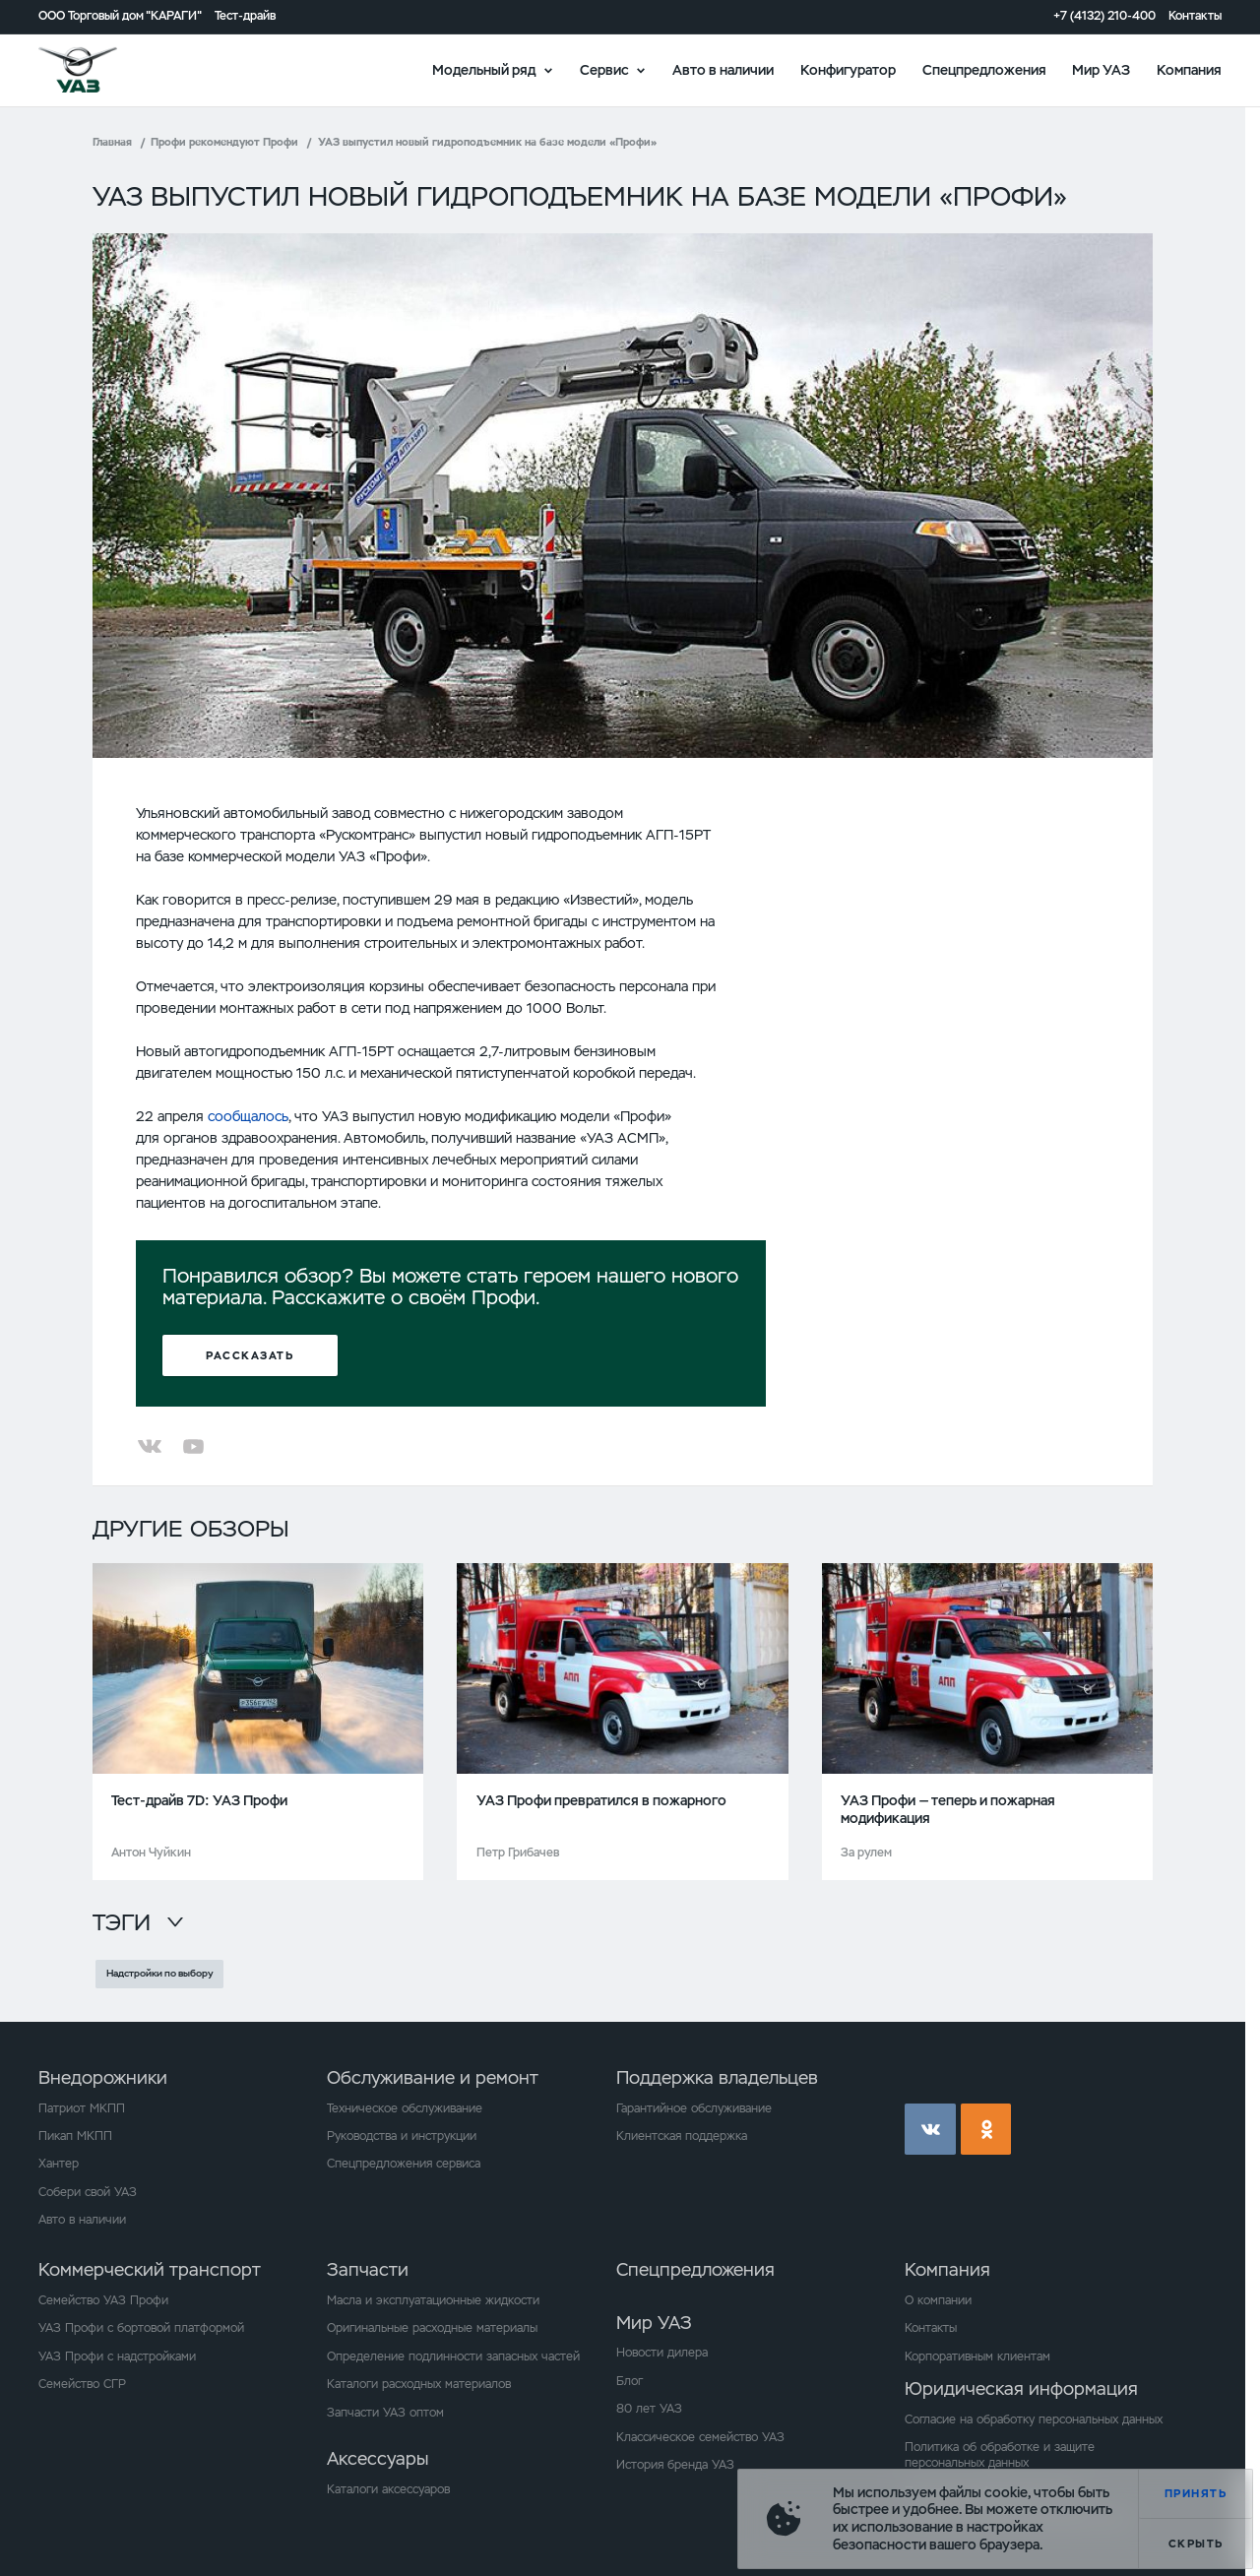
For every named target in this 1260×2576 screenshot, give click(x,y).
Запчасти (368, 2269)
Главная (112, 142)
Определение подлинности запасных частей (453, 2356)
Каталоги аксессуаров (388, 2489)
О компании (938, 2300)
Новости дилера (662, 2352)
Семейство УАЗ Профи (103, 2300)
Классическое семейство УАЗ (700, 2437)
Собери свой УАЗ (87, 2192)
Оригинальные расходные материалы (432, 2328)
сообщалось (248, 1116)
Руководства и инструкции (401, 2136)
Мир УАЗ (1101, 69)
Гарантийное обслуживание (694, 2108)
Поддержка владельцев (717, 2077)
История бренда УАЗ (675, 2465)
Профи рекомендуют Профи (224, 142)
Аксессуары (377, 2458)
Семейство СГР (82, 2384)
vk (930, 2129)
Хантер (58, 2163)
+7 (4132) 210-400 (1104, 16)
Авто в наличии (723, 69)
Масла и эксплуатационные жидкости (433, 2300)
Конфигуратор (848, 69)
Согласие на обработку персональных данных (1034, 2419)
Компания (1189, 69)
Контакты (1195, 16)
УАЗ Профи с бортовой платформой (141, 2328)
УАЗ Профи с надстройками (117, 2356)
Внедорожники (102, 2077)
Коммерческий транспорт (149, 2269)
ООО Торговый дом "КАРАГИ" (120, 16)
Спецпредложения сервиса (403, 2163)
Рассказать (249, 1355)
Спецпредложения (984, 69)
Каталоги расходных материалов (419, 2384)
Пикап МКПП (75, 2136)
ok (986, 2129)
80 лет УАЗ (649, 2409)
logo (99, 70)
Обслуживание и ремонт (432, 2077)
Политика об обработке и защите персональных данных (1000, 2455)
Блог (629, 2381)
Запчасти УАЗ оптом (385, 2412)
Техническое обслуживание (404, 2108)
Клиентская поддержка (681, 2136)
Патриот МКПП (81, 2108)
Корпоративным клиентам (977, 2356)
